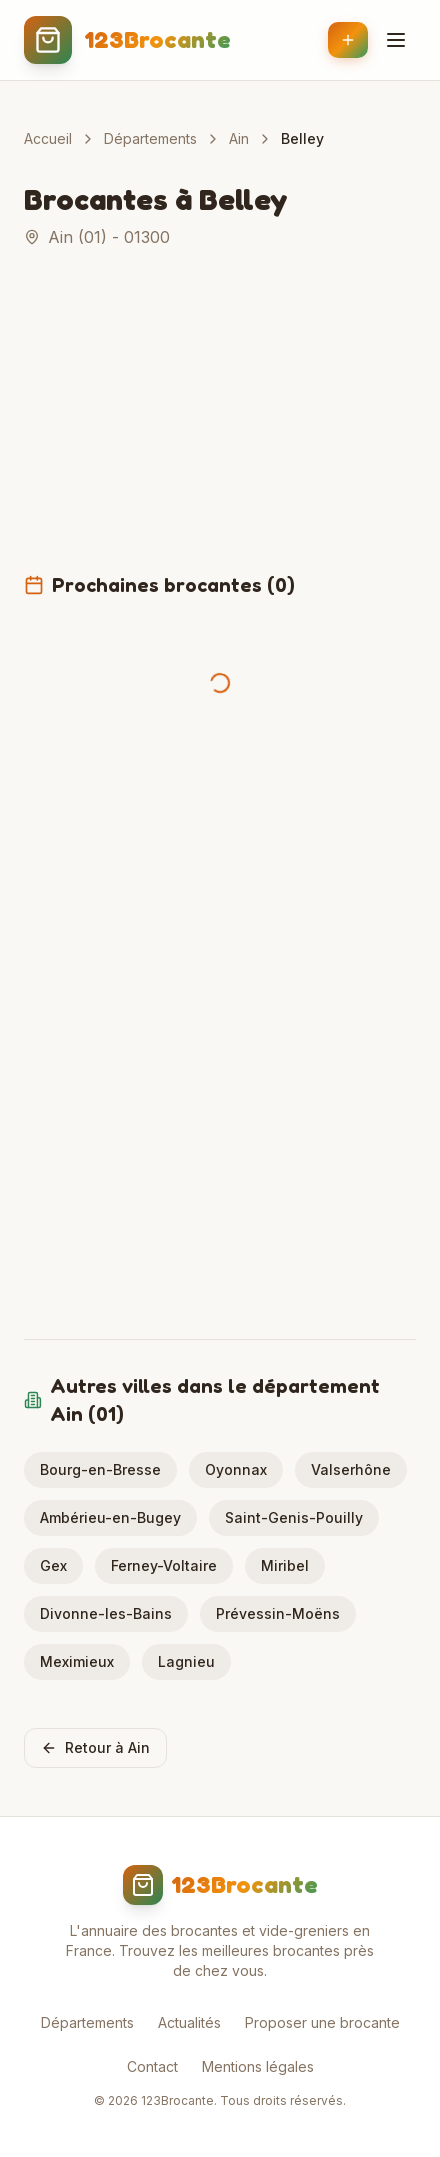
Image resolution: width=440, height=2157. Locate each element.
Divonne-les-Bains (106, 1613)
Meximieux (77, 1661)
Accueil (48, 138)
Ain (239, 138)
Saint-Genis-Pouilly (294, 1517)
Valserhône (351, 1469)
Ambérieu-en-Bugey (110, 1517)
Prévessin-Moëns (278, 1613)
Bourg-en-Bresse (100, 1469)
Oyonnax (236, 1469)
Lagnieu (186, 1661)
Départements (150, 138)
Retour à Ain (95, 1747)
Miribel (285, 1565)
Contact (152, 2066)
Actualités (189, 2022)
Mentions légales (258, 2066)
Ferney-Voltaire (164, 1565)
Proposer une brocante (322, 2022)
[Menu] (396, 40)
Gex (53, 1565)
